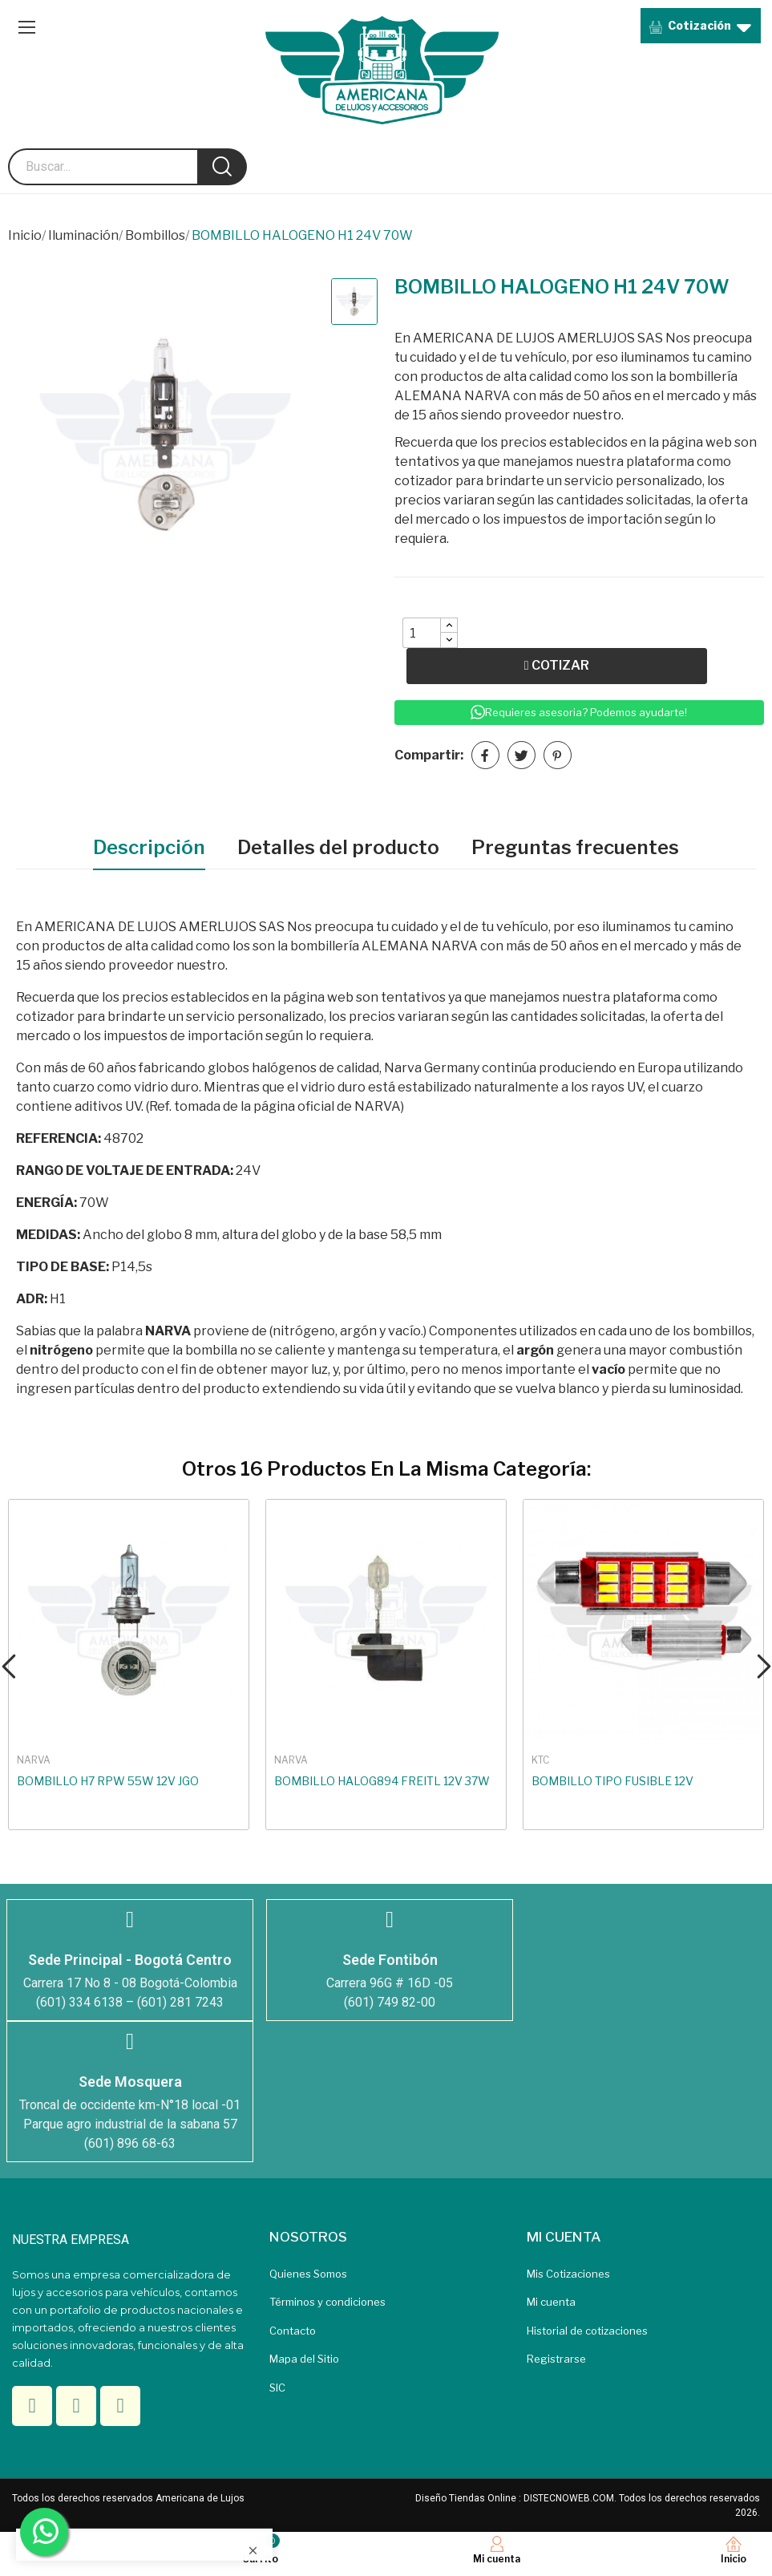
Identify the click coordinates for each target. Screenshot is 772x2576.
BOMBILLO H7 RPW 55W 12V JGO (108, 1781)
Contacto (292, 2330)
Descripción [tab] (149, 847)
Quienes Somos (308, 2273)
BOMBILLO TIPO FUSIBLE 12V (612, 1781)
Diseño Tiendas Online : (468, 2498)
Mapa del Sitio (304, 2358)
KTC (540, 1760)
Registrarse (556, 2358)
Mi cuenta (551, 2301)
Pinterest (558, 755)
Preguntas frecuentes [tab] (575, 847)
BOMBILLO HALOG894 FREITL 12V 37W (382, 1781)
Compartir (485, 755)
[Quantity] (421, 633)
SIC (277, 2387)
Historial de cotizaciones (587, 2330)
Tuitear (521, 755)
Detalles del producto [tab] (338, 847)
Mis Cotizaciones (568, 2273)
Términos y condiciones (327, 2301)
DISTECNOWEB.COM (568, 2498)
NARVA (34, 1760)
